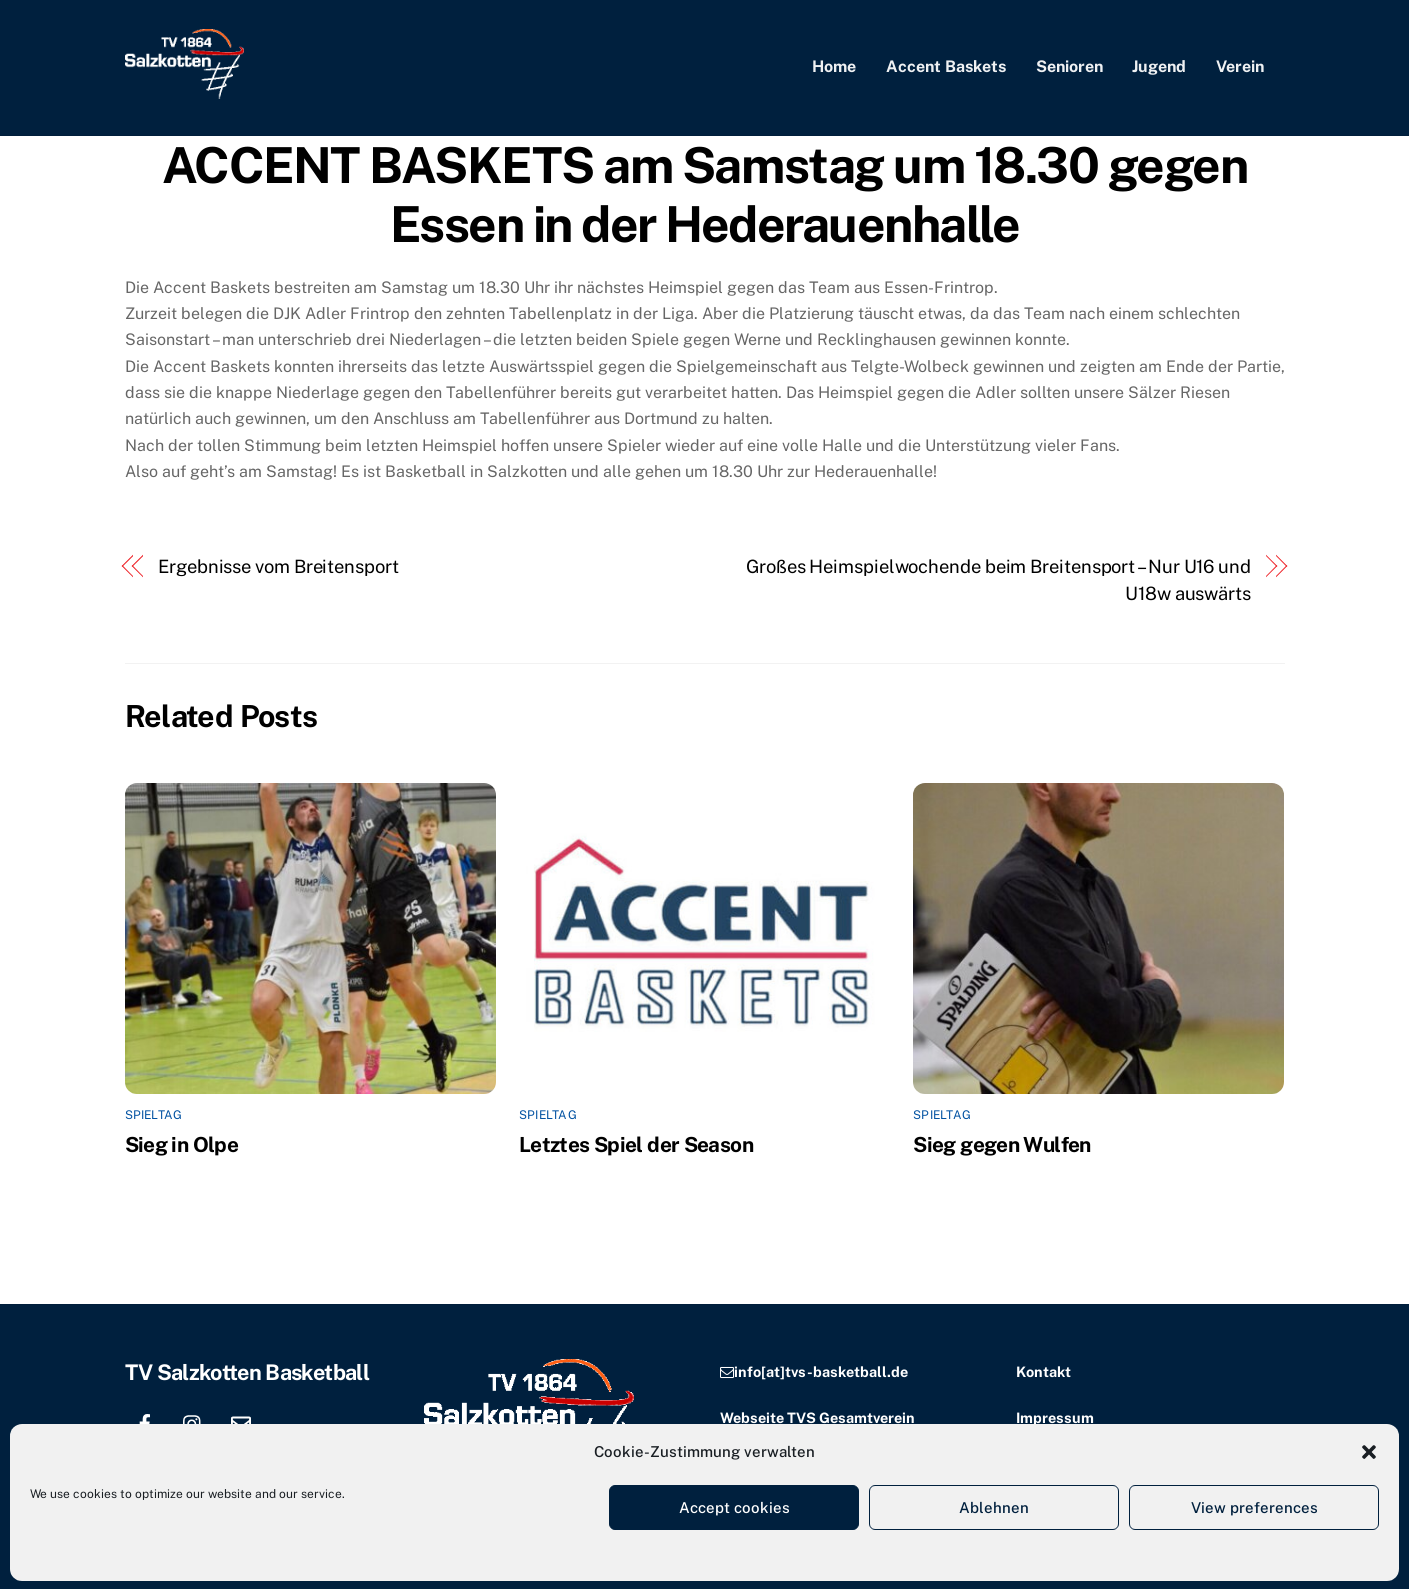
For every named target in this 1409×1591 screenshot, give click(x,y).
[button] (1369, 1452)
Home (834, 67)
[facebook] (145, 1422)
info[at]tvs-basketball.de (821, 1373)
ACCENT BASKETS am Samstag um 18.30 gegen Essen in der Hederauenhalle (704, 196)
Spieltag (154, 1117)
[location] (289, 1422)
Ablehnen (994, 1507)
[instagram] (193, 1422)
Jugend (1159, 67)
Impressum (1055, 1418)
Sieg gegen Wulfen (1001, 1145)
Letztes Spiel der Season (636, 1145)
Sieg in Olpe (182, 1145)
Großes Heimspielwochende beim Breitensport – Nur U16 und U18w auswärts (998, 581)
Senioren (1069, 67)
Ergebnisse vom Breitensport (278, 568)
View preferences (1254, 1507)
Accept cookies (734, 1507)
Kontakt (1043, 1373)
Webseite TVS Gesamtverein (817, 1418)
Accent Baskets (946, 67)
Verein (1240, 67)
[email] (241, 1422)
